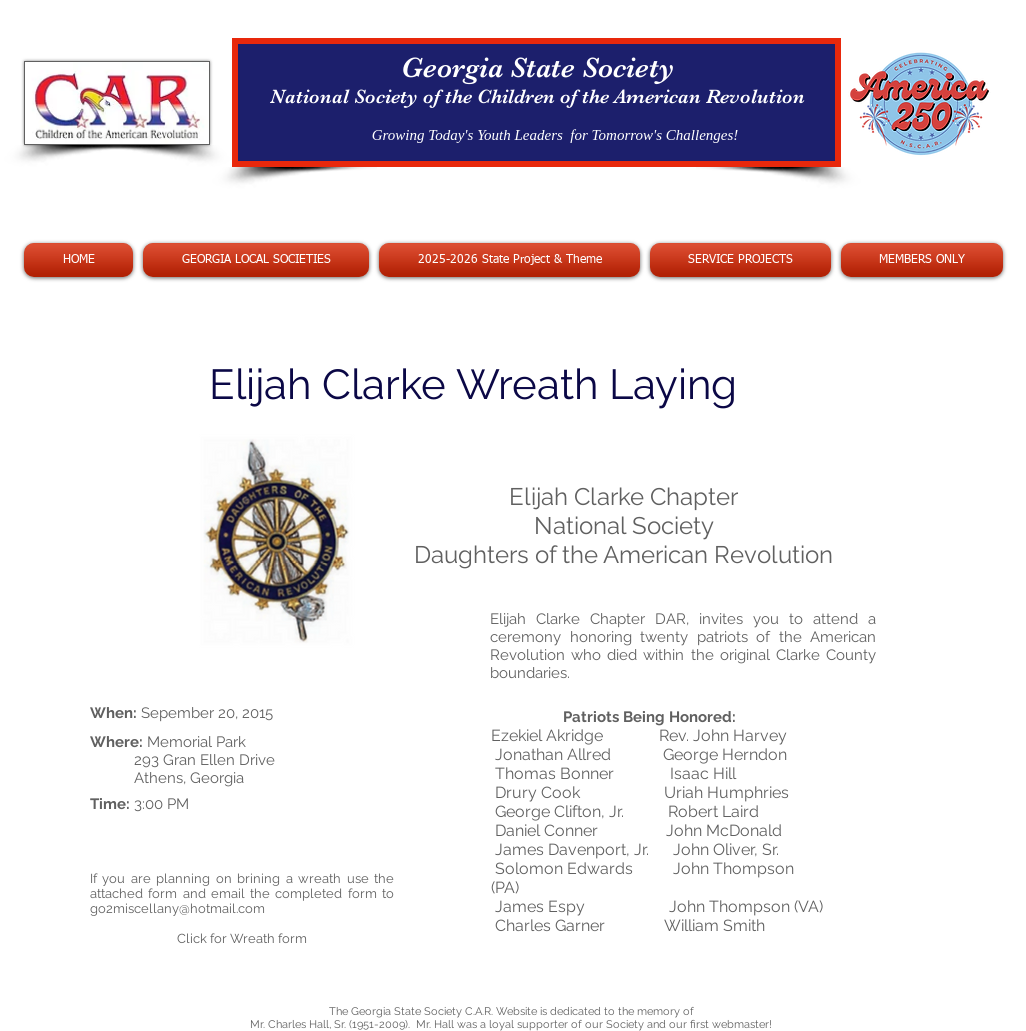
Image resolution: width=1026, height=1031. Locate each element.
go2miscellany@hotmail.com (177, 908)
